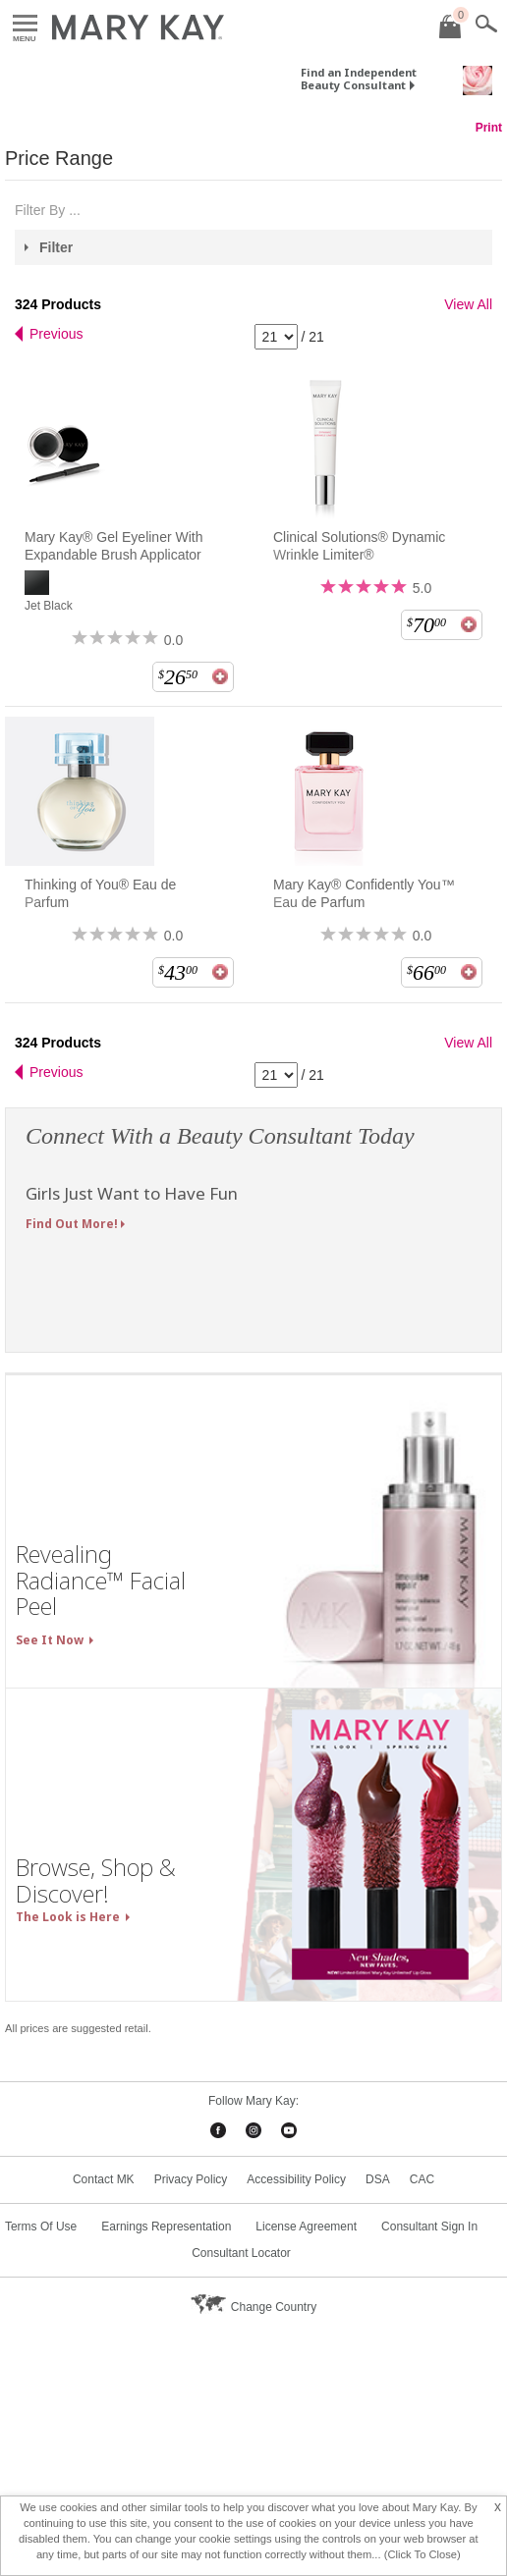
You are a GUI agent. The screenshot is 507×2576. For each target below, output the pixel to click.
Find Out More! (72, 1223)
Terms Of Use (41, 2226)
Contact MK (104, 2179)
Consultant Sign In (429, 2226)
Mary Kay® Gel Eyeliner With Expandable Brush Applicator (113, 546)
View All (468, 304)
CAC (422, 2179)
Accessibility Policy (296, 2179)
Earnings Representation (166, 2226)
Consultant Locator (241, 2253)
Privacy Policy (191, 2179)
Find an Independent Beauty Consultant (359, 78)
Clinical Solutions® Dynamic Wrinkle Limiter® (359, 546)
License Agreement (306, 2226)
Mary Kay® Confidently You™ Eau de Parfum (364, 893)
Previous (56, 334)
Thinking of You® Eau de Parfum (100, 893)
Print (489, 127)
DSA (378, 2179)
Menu (25, 24)
